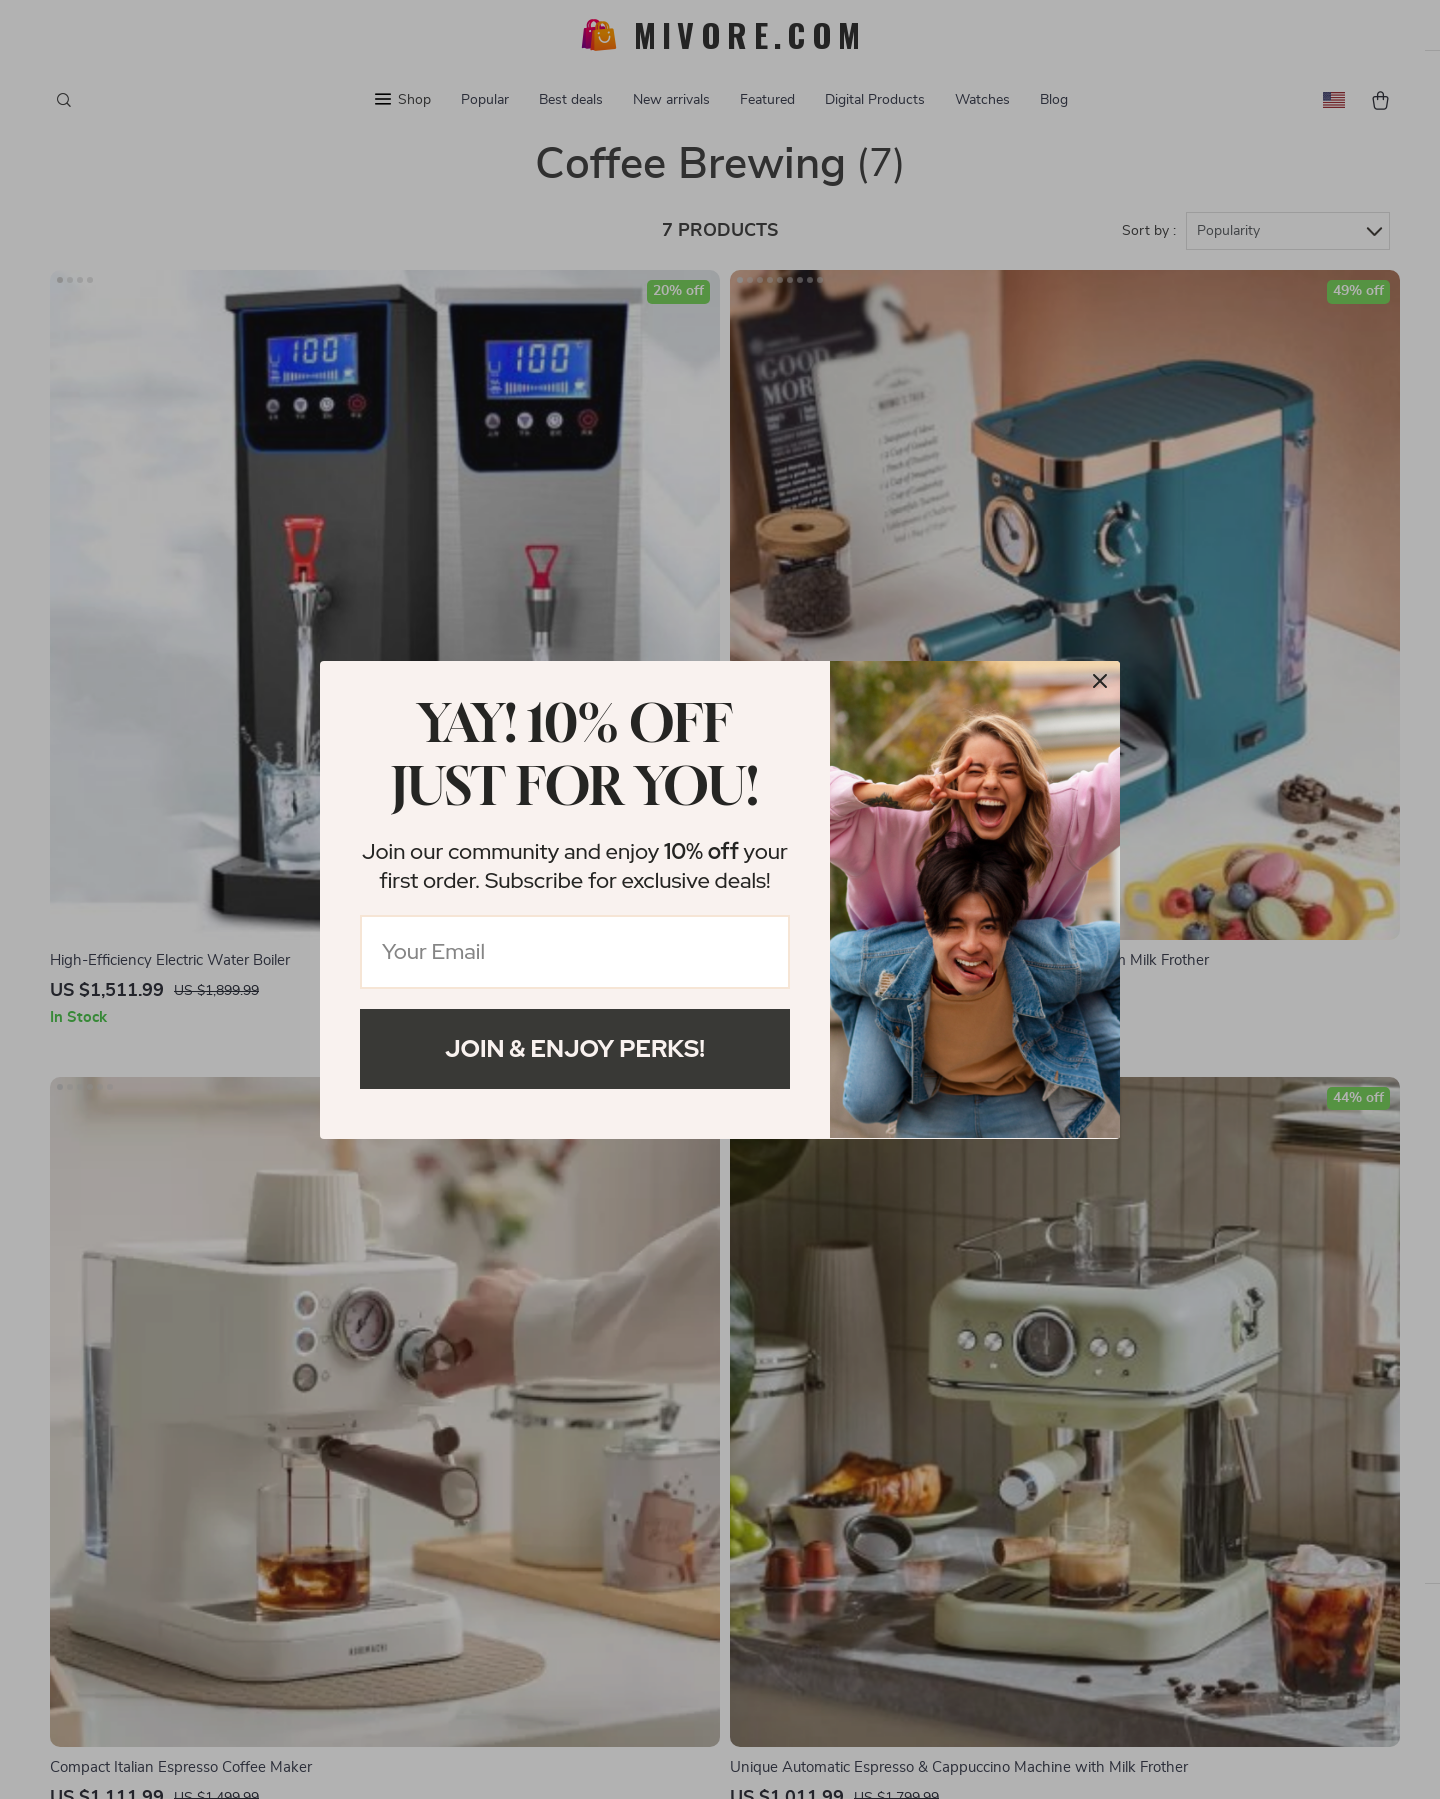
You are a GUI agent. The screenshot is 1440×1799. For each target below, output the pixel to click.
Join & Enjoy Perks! (575, 1048)
